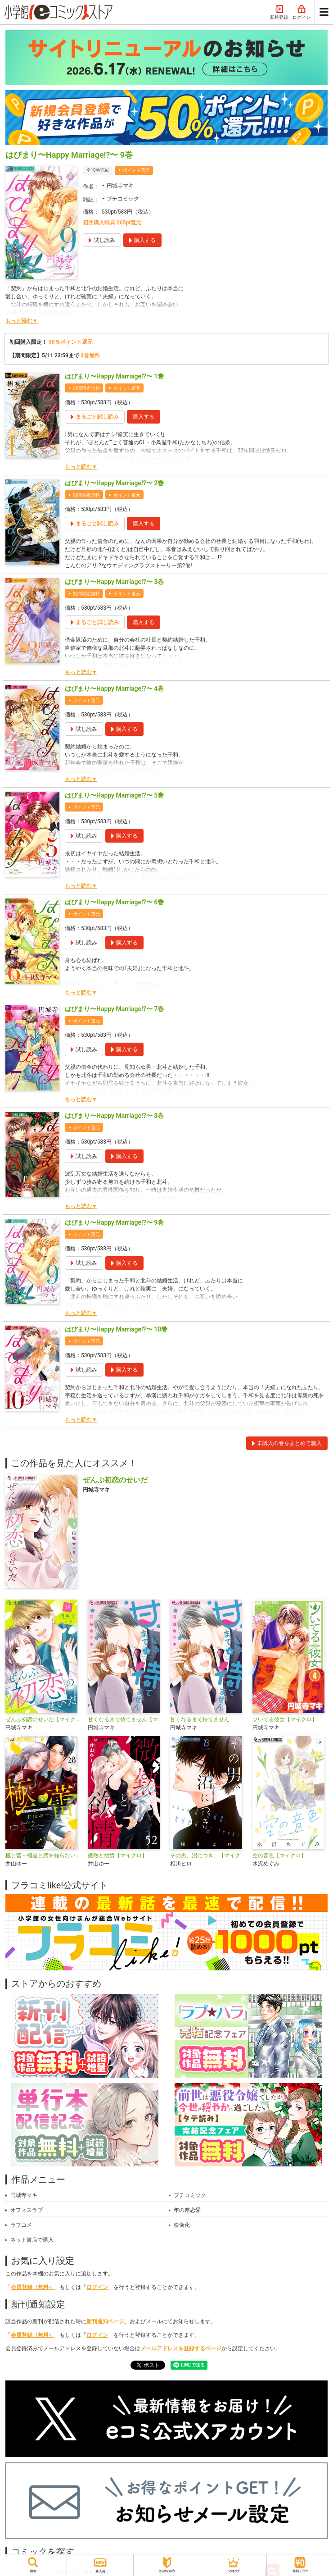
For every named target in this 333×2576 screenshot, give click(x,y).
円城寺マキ (120, 185)
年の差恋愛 (187, 2210)
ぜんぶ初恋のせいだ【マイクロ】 (43, 1719)
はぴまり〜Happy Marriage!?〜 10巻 (116, 1329)
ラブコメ (21, 2225)
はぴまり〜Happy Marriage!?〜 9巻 (114, 1222)
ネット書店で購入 (32, 2240)
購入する (143, 417)
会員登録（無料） (32, 2287)
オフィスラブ (26, 2210)
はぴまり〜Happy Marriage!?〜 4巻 (114, 688)
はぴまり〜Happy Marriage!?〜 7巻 (114, 1008)
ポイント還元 (136, 170)
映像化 (182, 2225)
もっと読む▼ (21, 321)
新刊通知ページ (105, 2321)
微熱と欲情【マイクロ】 (117, 1855)
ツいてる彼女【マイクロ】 (284, 1719)
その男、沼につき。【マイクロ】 (207, 1855)
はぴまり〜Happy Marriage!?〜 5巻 (114, 795)
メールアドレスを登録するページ (180, 2348)
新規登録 (279, 12)
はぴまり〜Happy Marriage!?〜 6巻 (114, 902)
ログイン (301, 12)
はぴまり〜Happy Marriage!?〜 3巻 (114, 581)
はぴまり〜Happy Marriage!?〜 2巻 (114, 483)
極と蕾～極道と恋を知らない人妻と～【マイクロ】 (43, 1855)
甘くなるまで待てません (200, 1719)
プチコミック (123, 199)
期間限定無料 (86, 388)
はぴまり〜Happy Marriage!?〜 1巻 (114, 376)
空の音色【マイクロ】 (279, 1855)
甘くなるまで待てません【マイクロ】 (125, 1719)
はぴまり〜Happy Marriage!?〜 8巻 (114, 1115)
